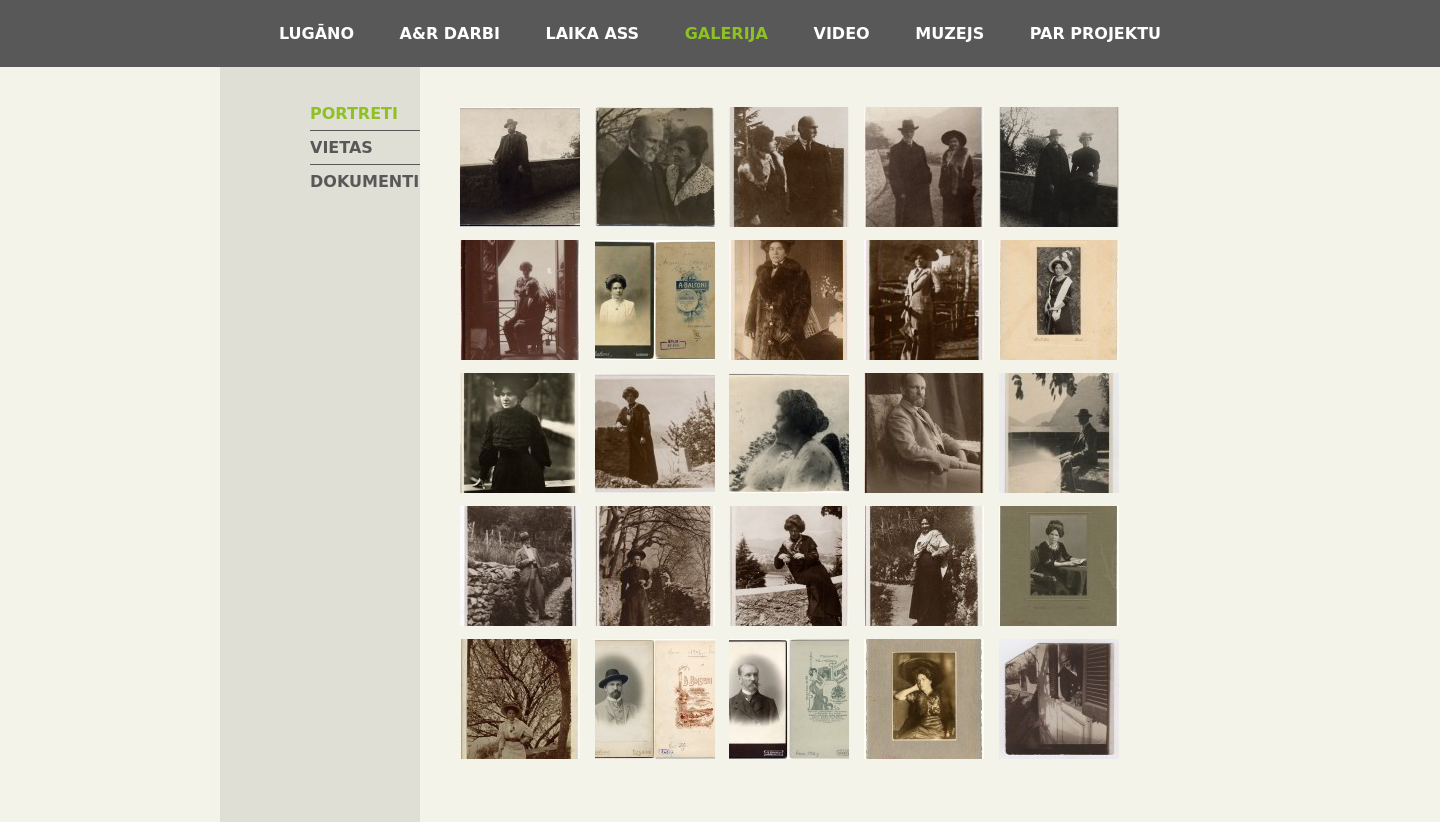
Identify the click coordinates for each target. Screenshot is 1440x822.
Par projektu (1095, 33)
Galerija (729, 33)
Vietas (341, 147)
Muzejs (952, 33)
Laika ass (595, 33)
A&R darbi (453, 33)
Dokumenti (364, 181)
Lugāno (319, 33)
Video (845, 33)
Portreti (354, 113)
